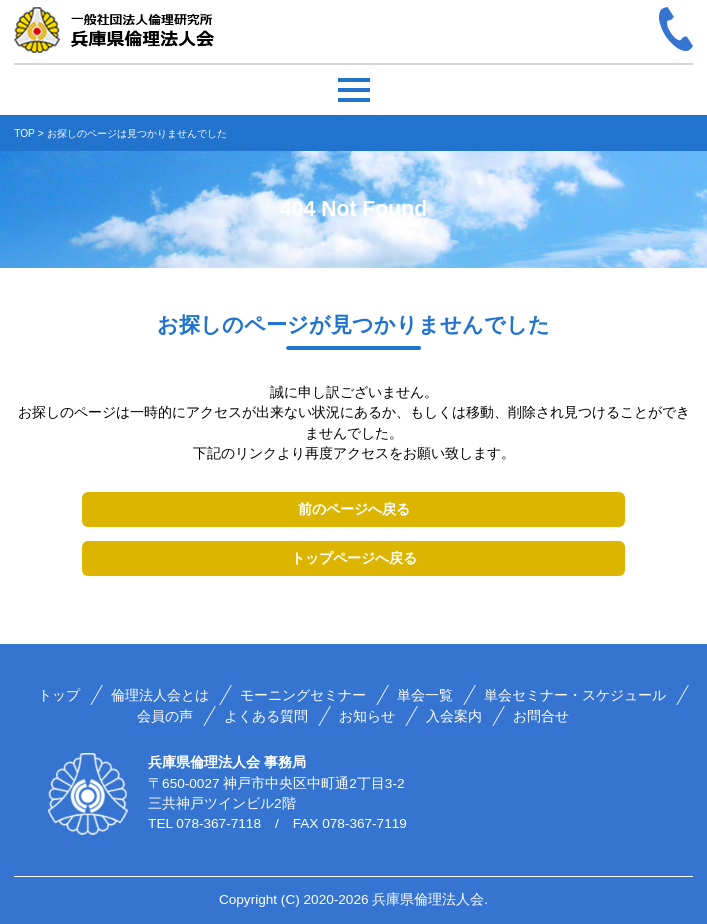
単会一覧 (425, 695)
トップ (59, 695)
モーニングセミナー (303, 695)
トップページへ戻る (354, 558)
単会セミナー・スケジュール (575, 695)
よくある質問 (266, 716)
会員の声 (165, 716)
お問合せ (541, 716)
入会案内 (454, 716)
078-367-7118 (218, 823)
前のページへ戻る (354, 509)
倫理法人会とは (160, 695)
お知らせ (367, 716)
